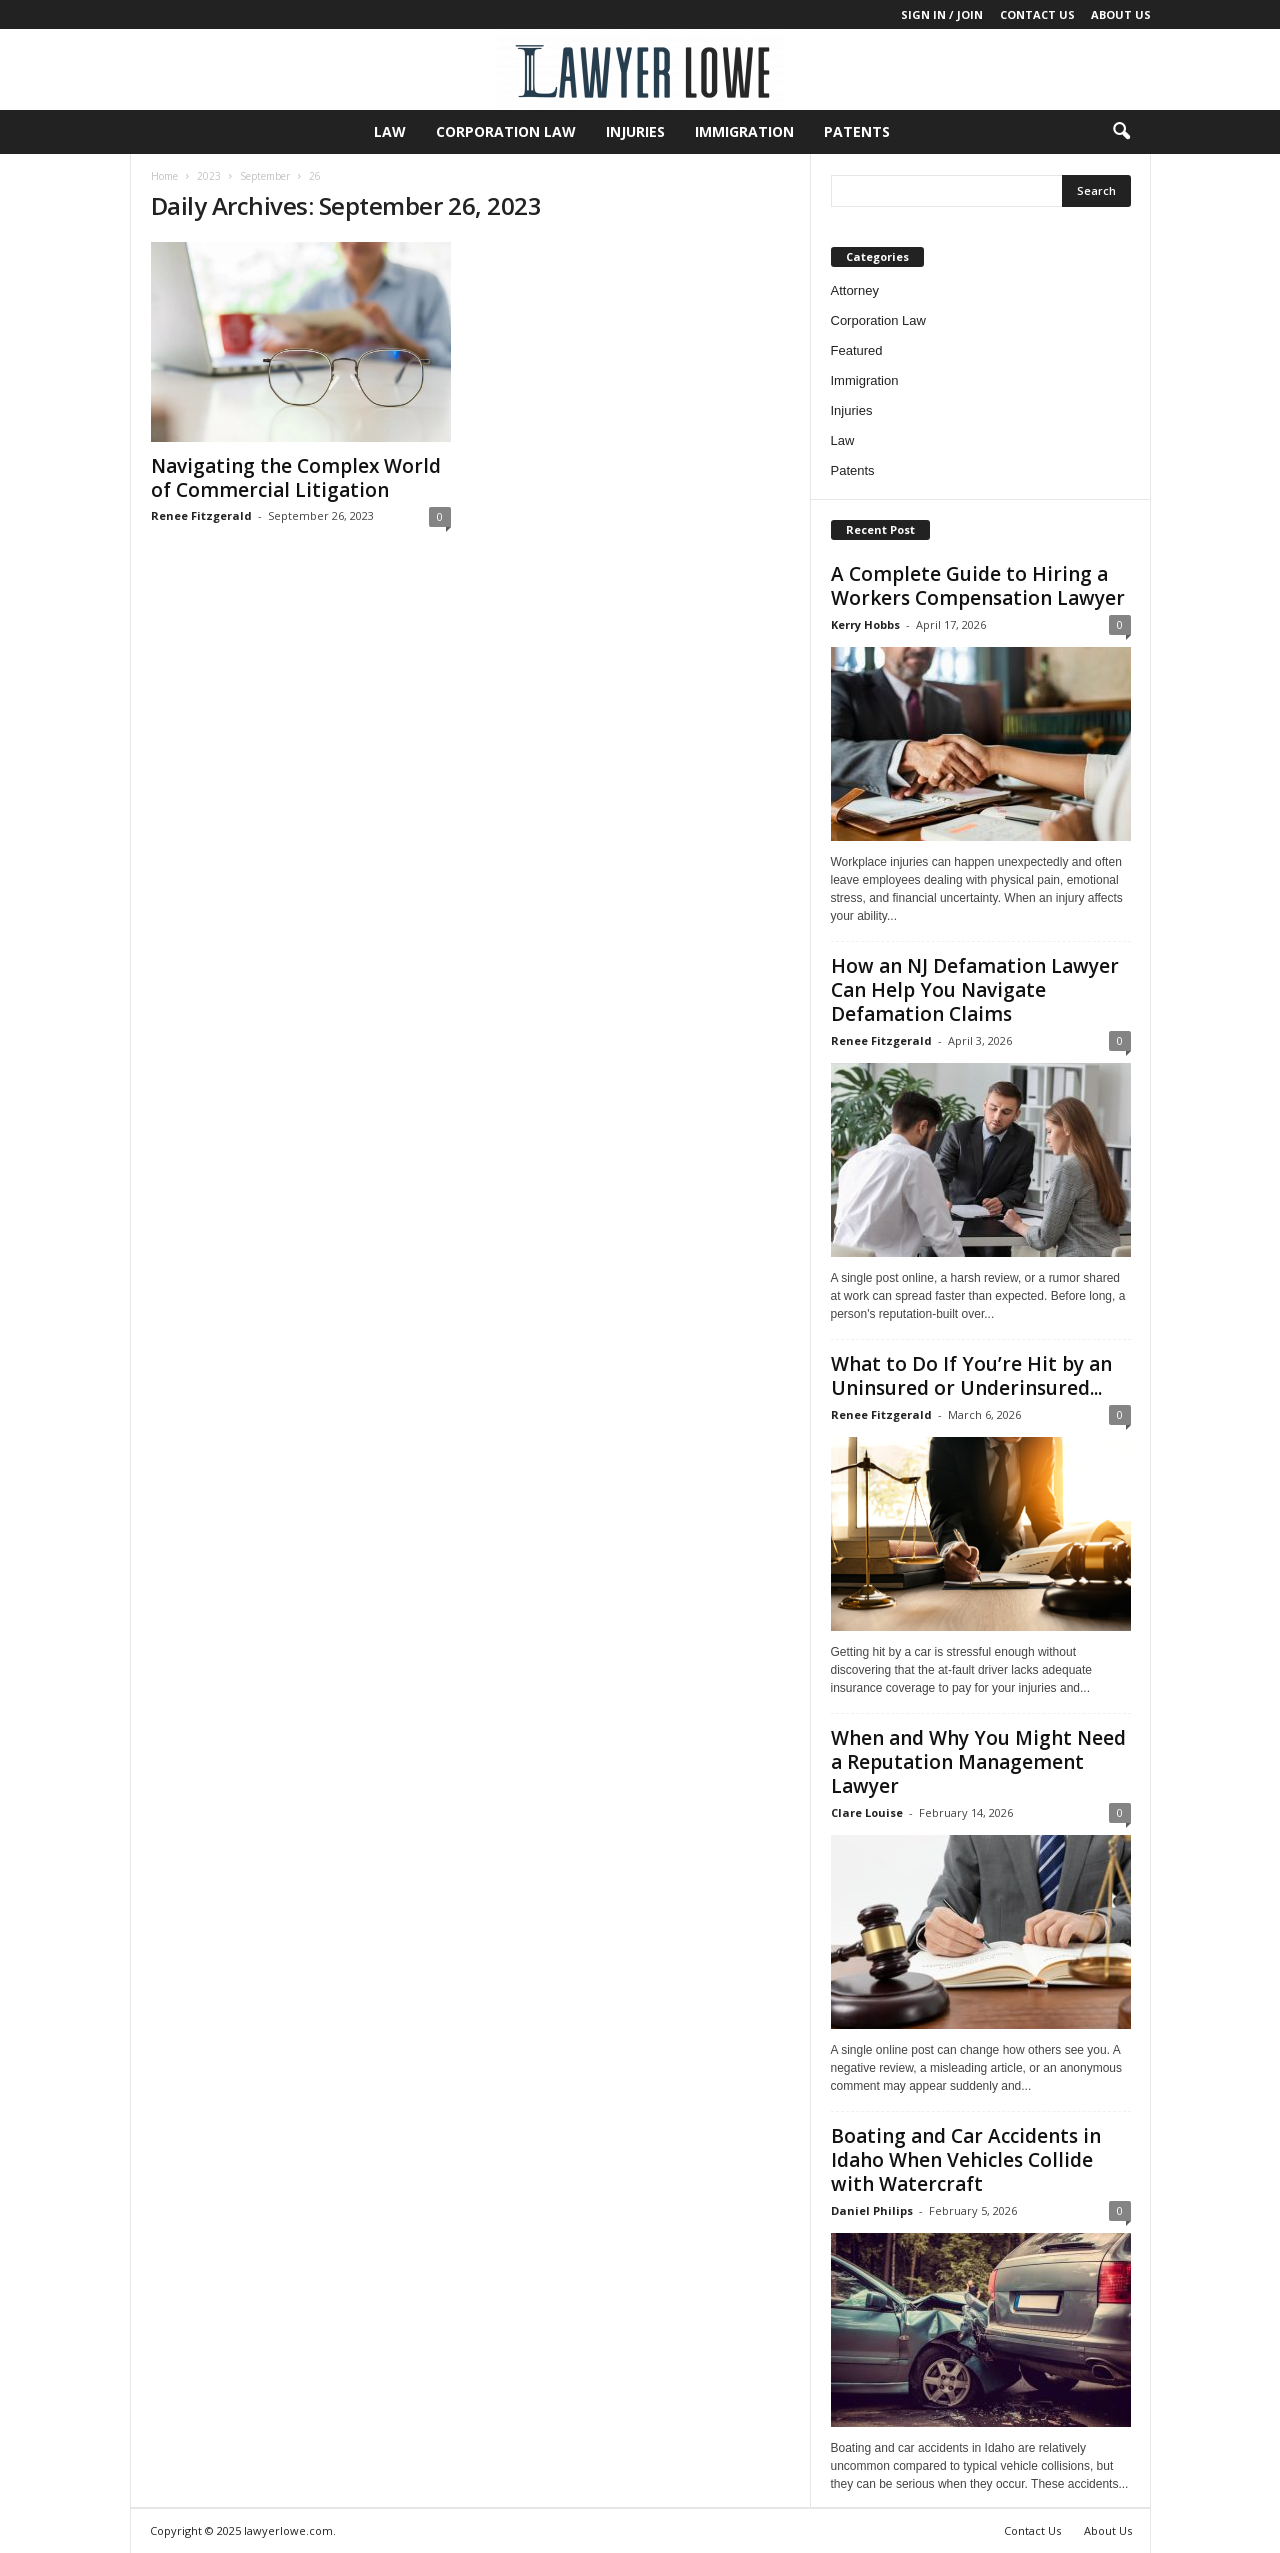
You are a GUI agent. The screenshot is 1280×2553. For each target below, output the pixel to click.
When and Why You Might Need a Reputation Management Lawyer (978, 1762)
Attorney (855, 290)
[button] (1121, 132)
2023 (209, 176)
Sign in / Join (942, 14)
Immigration (744, 131)
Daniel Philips (872, 2210)
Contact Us (1037, 14)
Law (390, 131)
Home (164, 176)
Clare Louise (867, 1812)
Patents (857, 131)
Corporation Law (506, 131)
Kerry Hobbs (865, 624)
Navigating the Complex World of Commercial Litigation (296, 478)
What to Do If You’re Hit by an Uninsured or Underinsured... (971, 1376)
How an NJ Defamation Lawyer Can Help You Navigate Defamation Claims (975, 990)
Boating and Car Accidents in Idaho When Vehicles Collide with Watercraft (966, 2160)
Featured (857, 350)
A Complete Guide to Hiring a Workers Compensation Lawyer (978, 586)
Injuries (635, 131)
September (265, 176)
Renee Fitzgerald (201, 515)
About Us (1121, 14)
